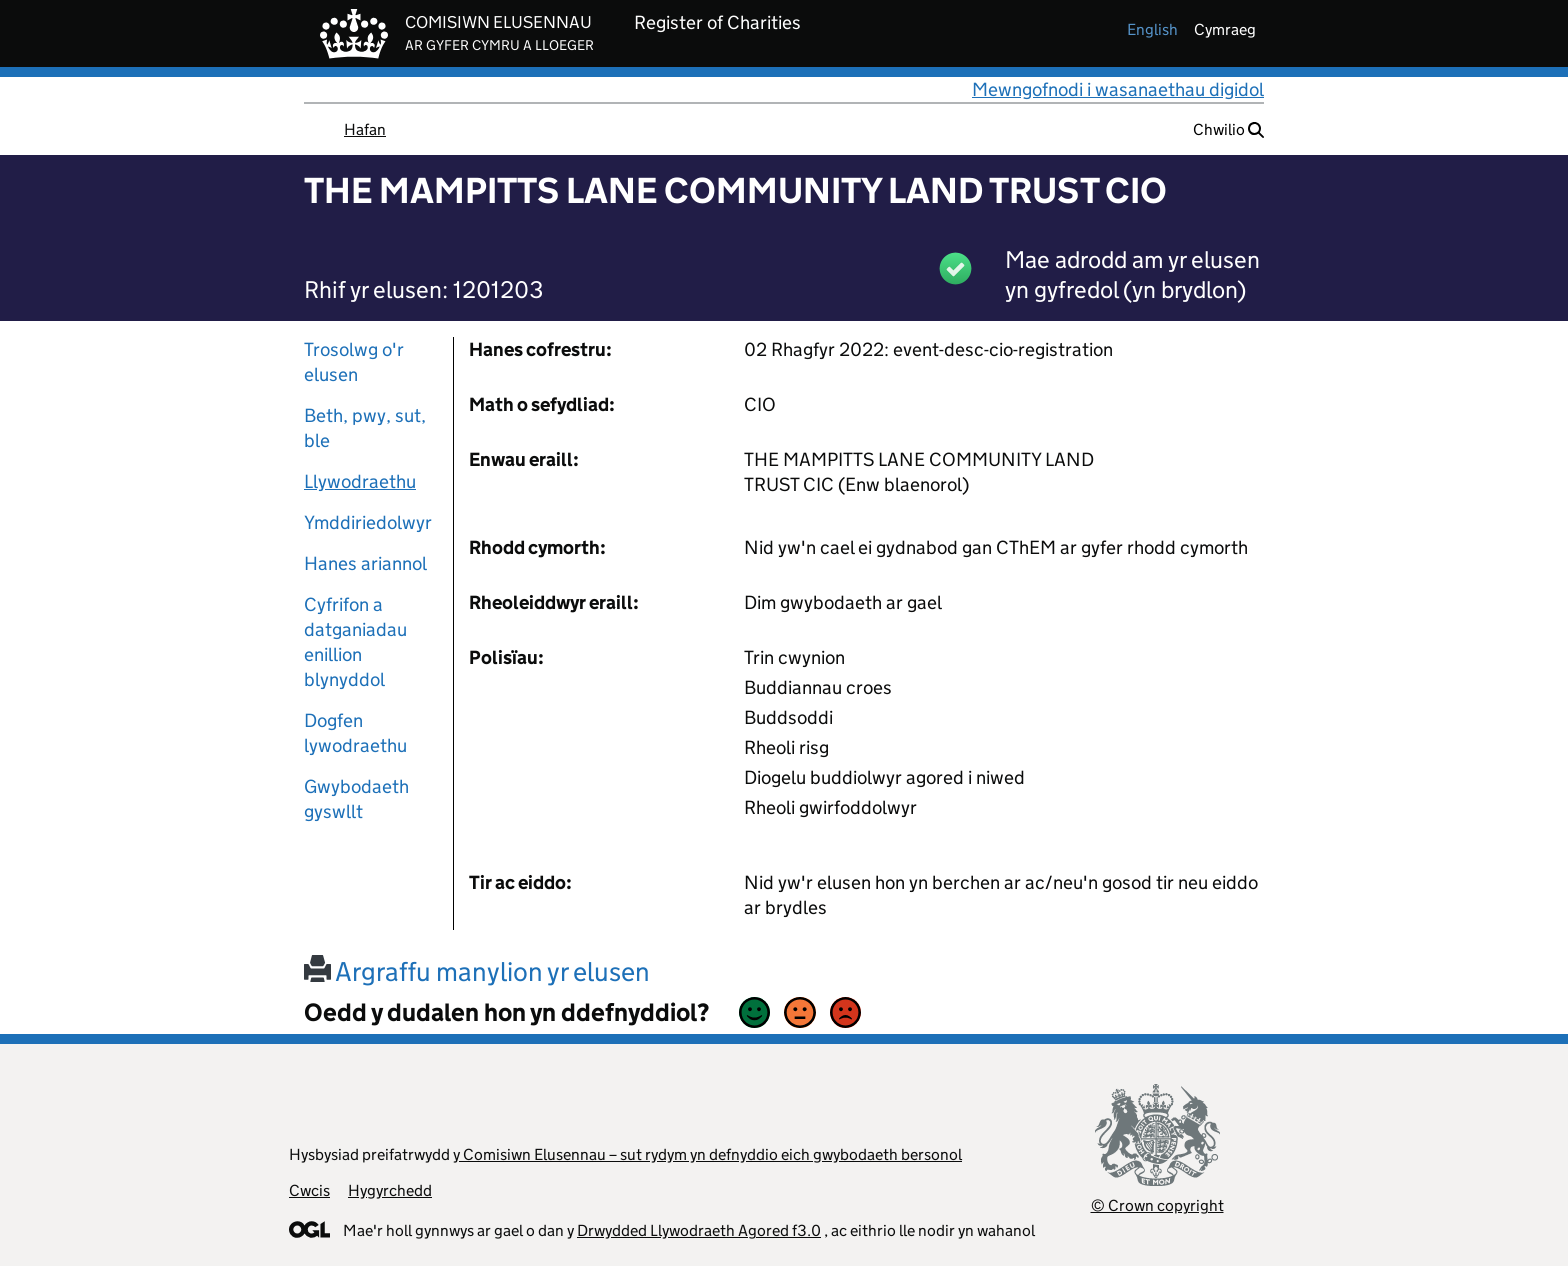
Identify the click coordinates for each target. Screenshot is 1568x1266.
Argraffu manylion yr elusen (477, 971)
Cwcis (309, 1190)
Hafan (365, 129)
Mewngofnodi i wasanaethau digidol (1118, 89)
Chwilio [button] (1228, 129)
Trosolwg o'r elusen (354, 362)
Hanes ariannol (365, 563)
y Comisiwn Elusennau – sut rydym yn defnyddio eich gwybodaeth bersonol (707, 1154)
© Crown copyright (1157, 1205)
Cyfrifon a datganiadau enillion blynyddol (355, 642)
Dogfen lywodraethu (355, 733)
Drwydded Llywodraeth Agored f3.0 (699, 1230)
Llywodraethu (360, 481)
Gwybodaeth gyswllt (356, 799)
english (1152, 29)
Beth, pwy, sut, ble (365, 428)
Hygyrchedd (390, 1190)
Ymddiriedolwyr (368, 522)
